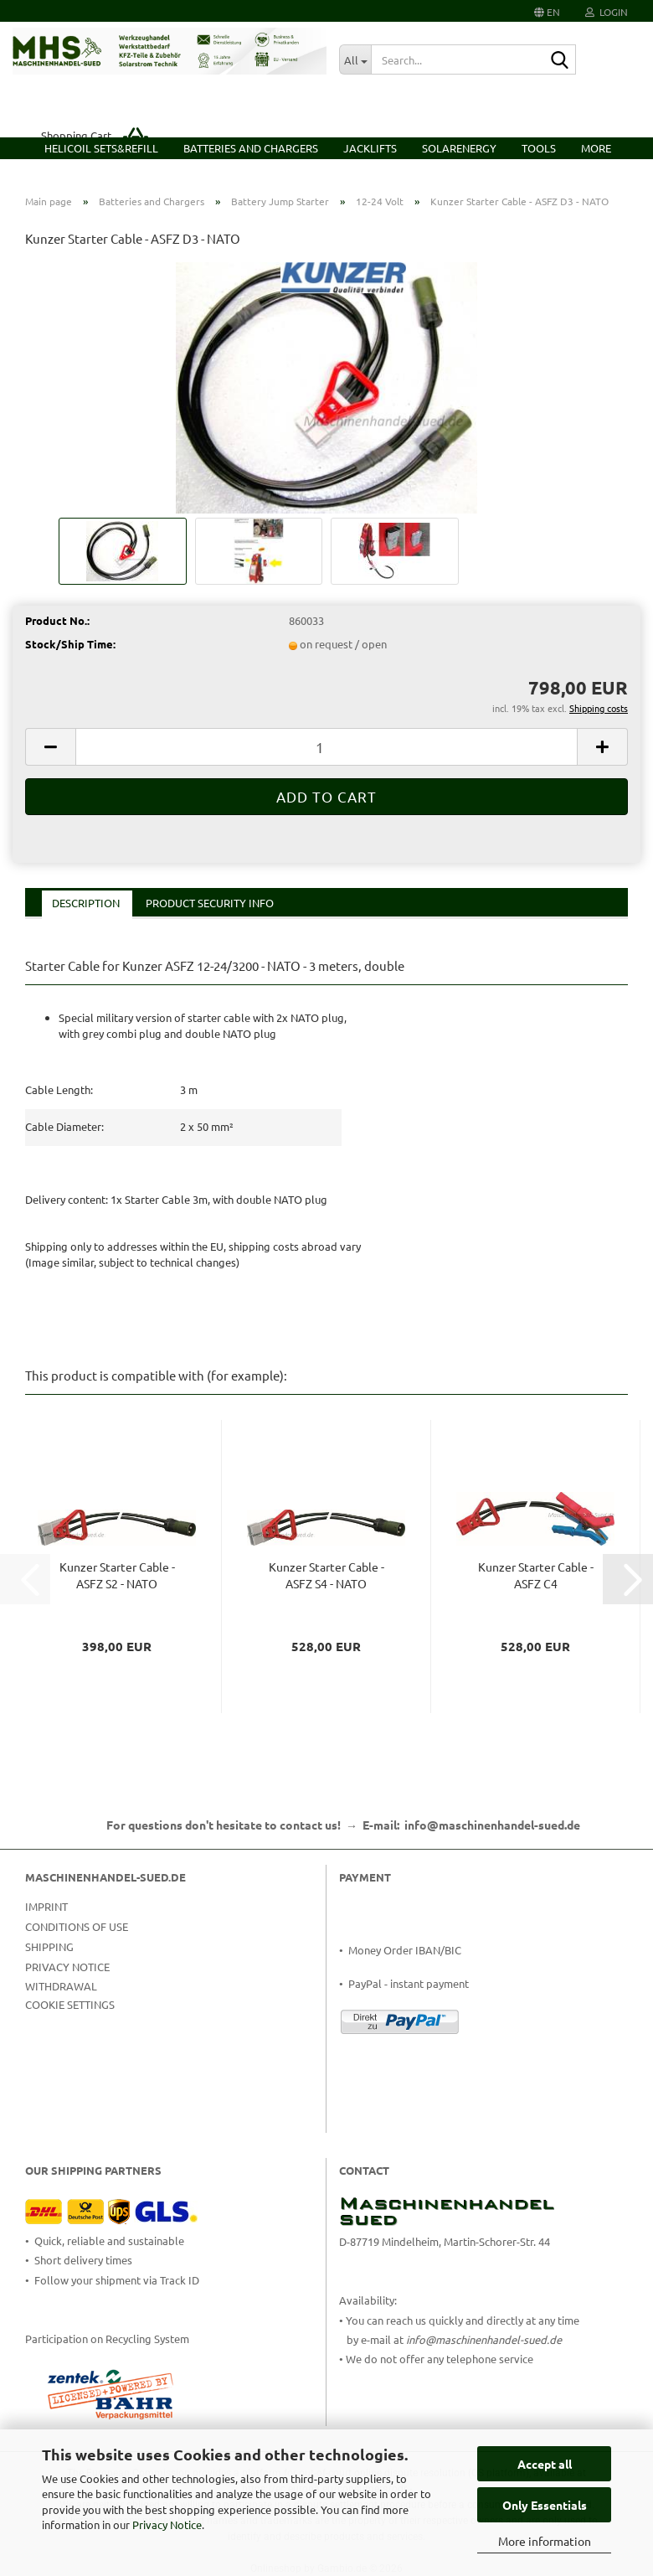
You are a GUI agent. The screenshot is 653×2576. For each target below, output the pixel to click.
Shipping (49, 1946)
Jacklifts (370, 148)
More (596, 148)
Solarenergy (459, 148)
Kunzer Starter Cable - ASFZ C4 (536, 1575)
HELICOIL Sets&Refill (101, 148)
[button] (547, 11)
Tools (539, 148)
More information (544, 2540)
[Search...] (355, 59)
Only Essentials (544, 2504)
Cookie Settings (70, 2004)
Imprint (46, 1906)
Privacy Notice (167, 2524)
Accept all (544, 2463)
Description (86, 903)
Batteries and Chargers (250, 148)
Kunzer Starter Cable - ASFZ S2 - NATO (117, 1575)
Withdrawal (61, 1986)
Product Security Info (210, 903)
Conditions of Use (76, 1926)
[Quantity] (326, 747)
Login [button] (606, 11)
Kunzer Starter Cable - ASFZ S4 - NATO (326, 1575)
